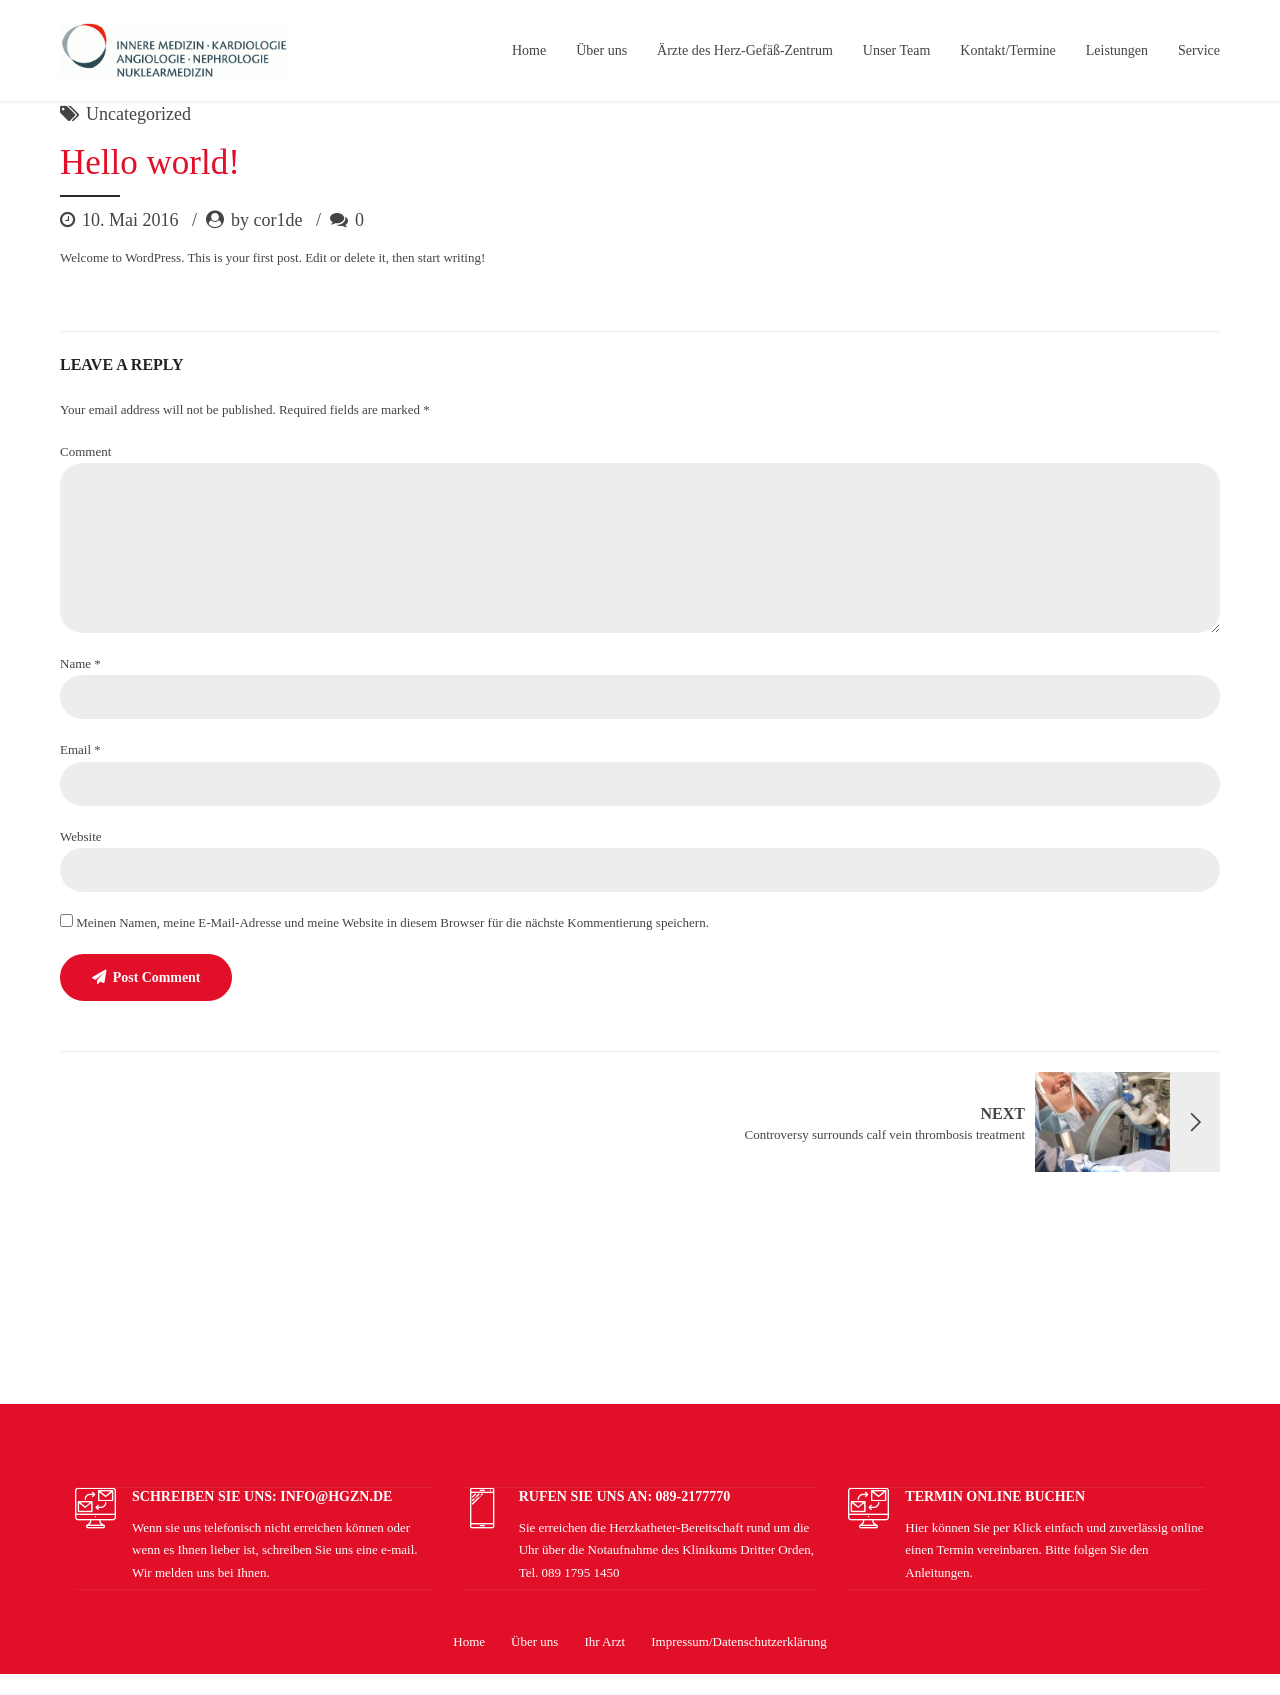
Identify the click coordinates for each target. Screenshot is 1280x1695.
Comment (85, 451)
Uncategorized (138, 114)
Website (81, 836)
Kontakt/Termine (1007, 50)
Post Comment (157, 978)
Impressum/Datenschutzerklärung (738, 1642)
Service (1199, 50)
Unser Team (897, 50)
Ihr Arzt (604, 1642)
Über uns (601, 50)
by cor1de (266, 220)
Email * (80, 749)
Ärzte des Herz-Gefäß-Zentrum (745, 50)
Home (529, 50)
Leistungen (1117, 50)
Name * (80, 663)
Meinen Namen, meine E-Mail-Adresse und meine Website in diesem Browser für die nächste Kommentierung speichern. (392, 922)
